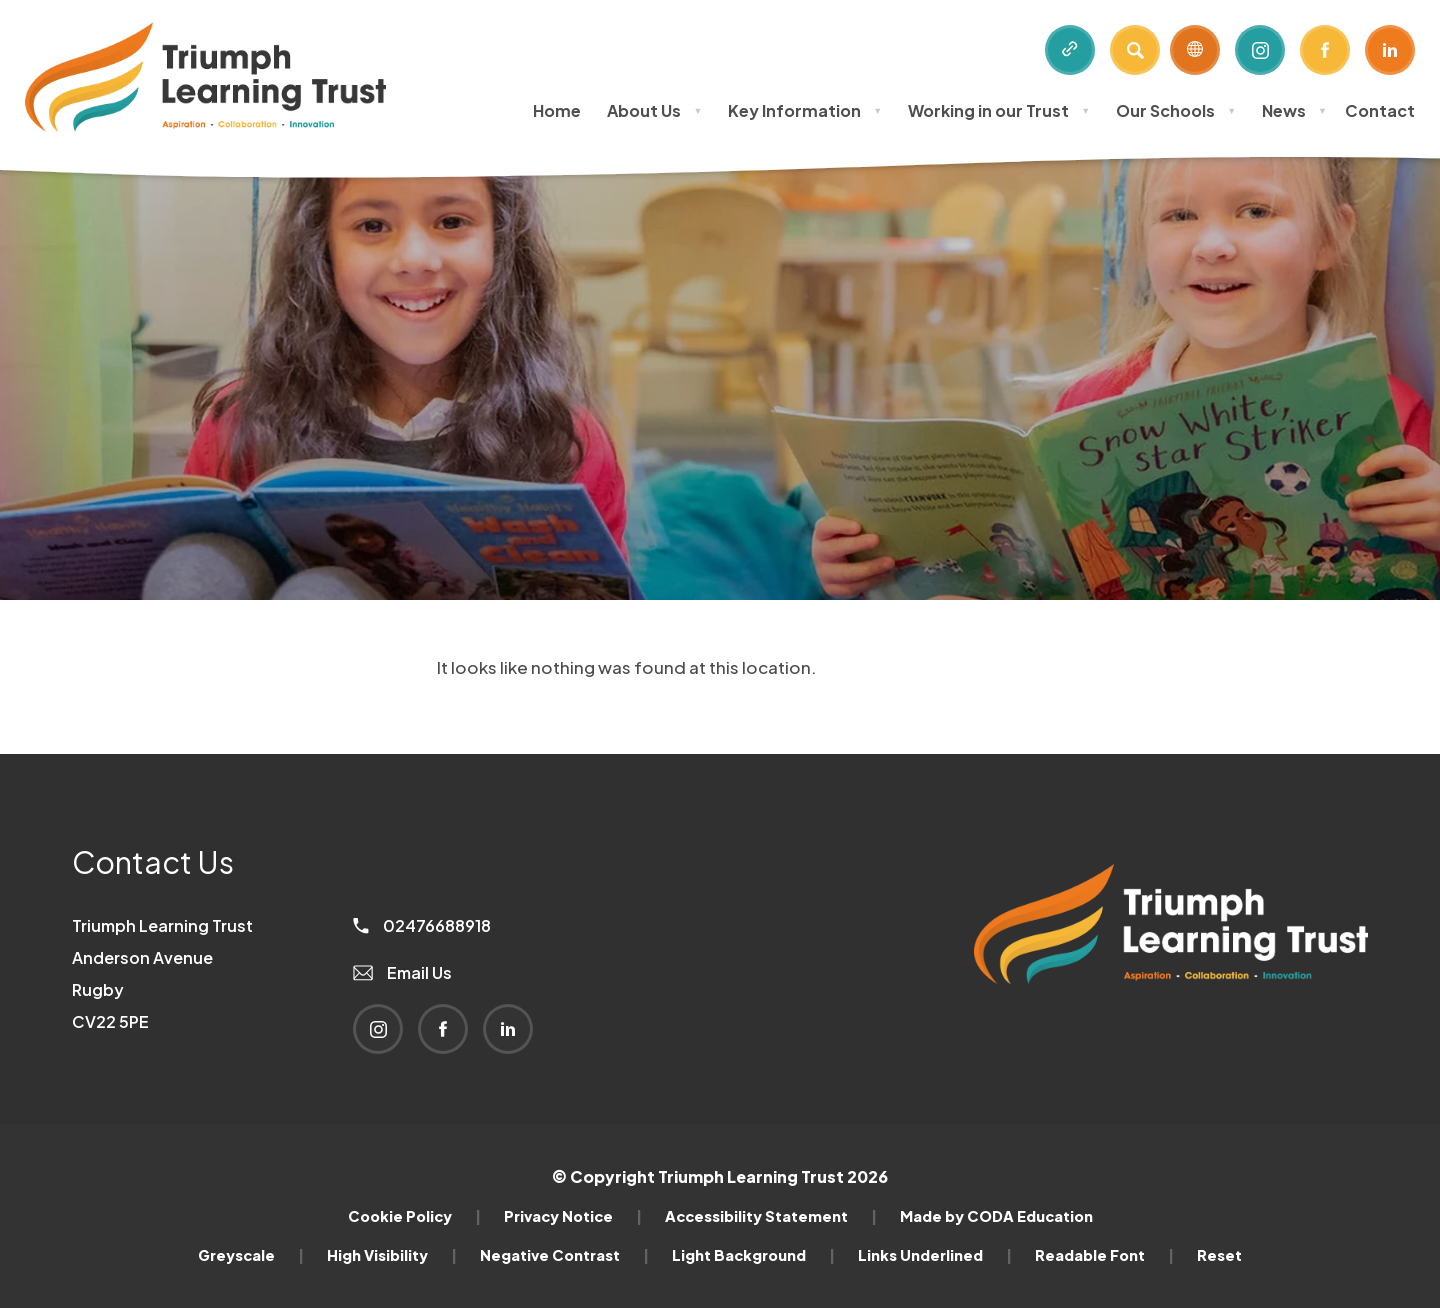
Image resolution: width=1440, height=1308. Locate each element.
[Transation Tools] (1195, 50)
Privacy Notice (573, 1216)
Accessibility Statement (771, 1216)
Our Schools (1176, 110)
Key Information (805, 110)
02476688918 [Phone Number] (422, 925)
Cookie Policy (414, 1216)
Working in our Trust (999, 110)
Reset (1219, 1255)
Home (557, 110)
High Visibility (392, 1255)
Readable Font (1104, 1255)
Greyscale (251, 1255)
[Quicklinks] (1070, 50)
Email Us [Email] (402, 972)
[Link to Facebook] (1325, 50)
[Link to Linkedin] (1390, 50)
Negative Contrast (564, 1255)
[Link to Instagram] (1260, 50)
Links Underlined (935, 1255)
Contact (1380, 110)
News (1294, 110)
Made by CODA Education (996, 1216)
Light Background (753, 1255)
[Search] (1135, 50)
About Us (654, 110)
